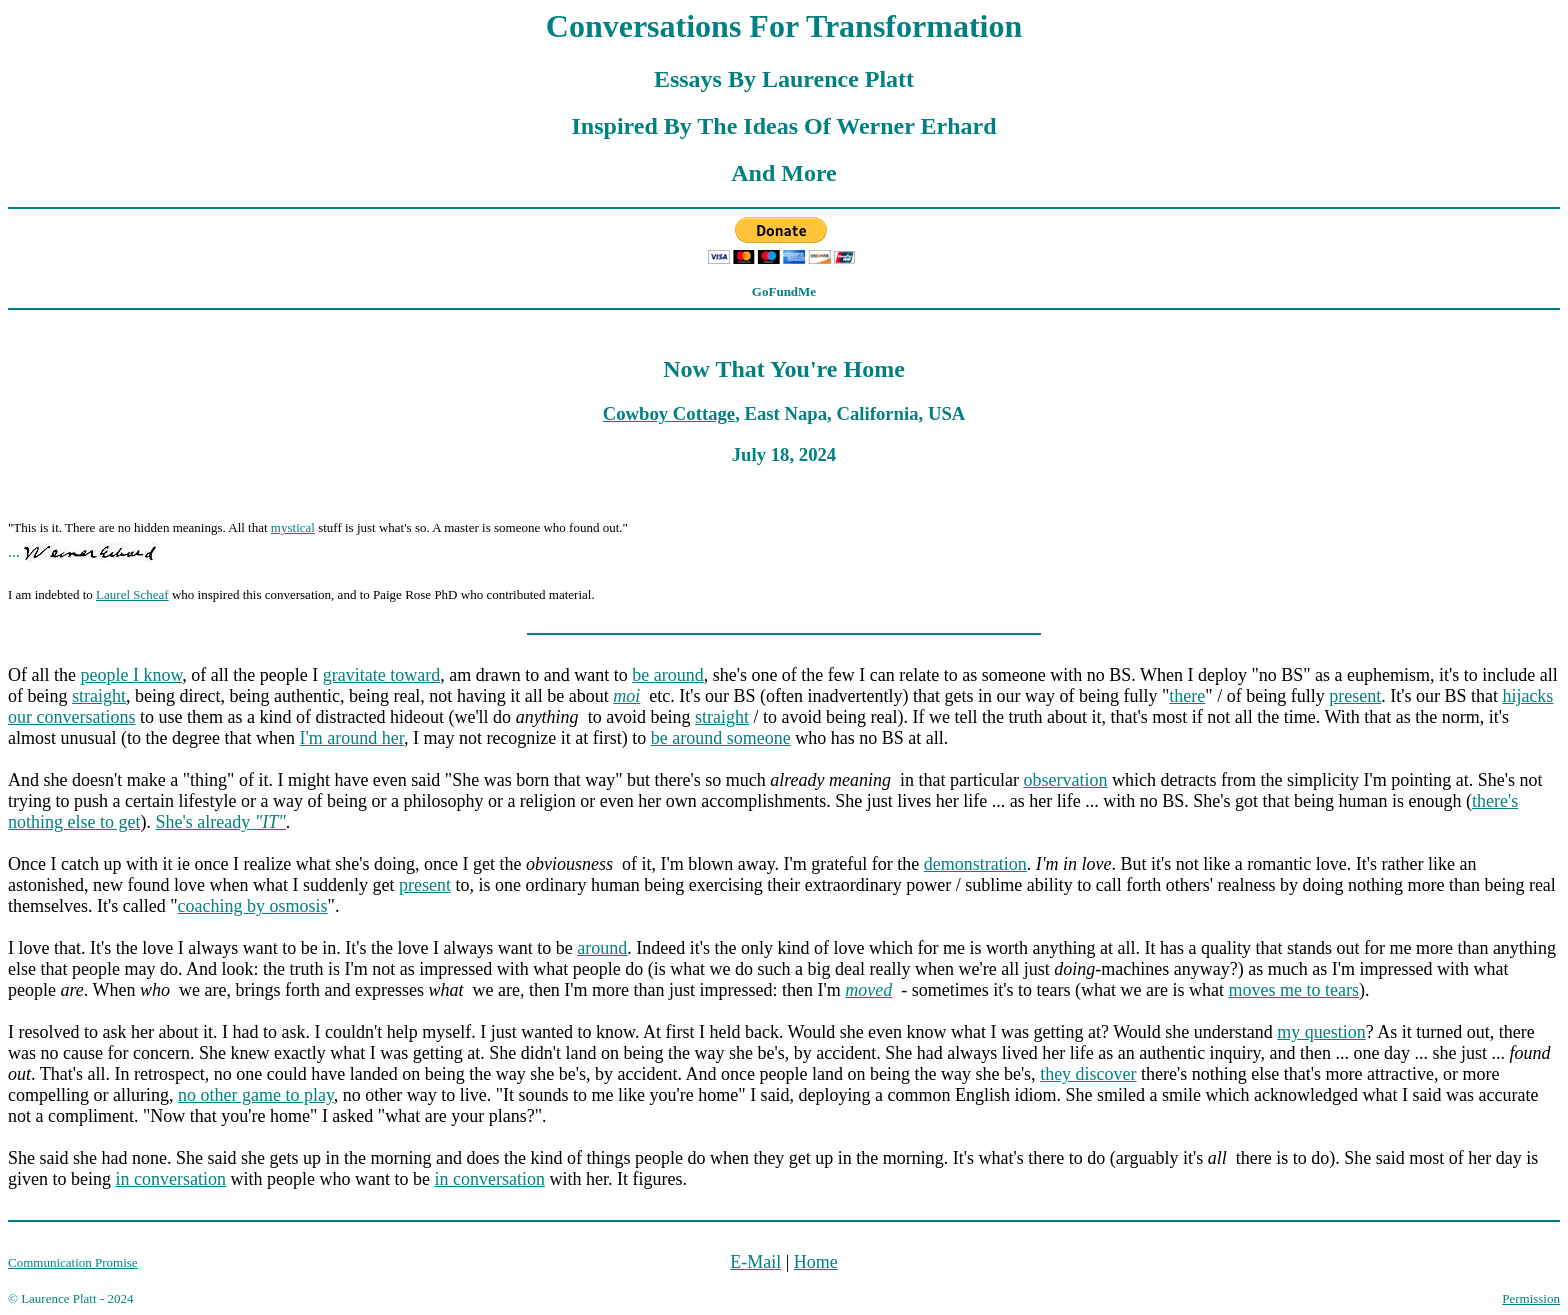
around (602, 948)
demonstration (975, 864)
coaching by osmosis (253, 906)
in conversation (170, 1179)
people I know (131, 675)
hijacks (1527, 696)
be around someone (721, 738)
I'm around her (351, 738)
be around (667, 675)
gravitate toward (381, 675)
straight (99, 696)
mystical (293, 527)
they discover (1088, 1074)
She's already (220, 822)
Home (816, 1262)
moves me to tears (1293, 990)
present (1355, 696)
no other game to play (256, 1095)
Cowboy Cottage (669, 413)
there (1187, 696)
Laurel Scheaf (132, 594)
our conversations (71, 717)
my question (1321, 1032)
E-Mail (755, 1262)
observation (1066, 780)
